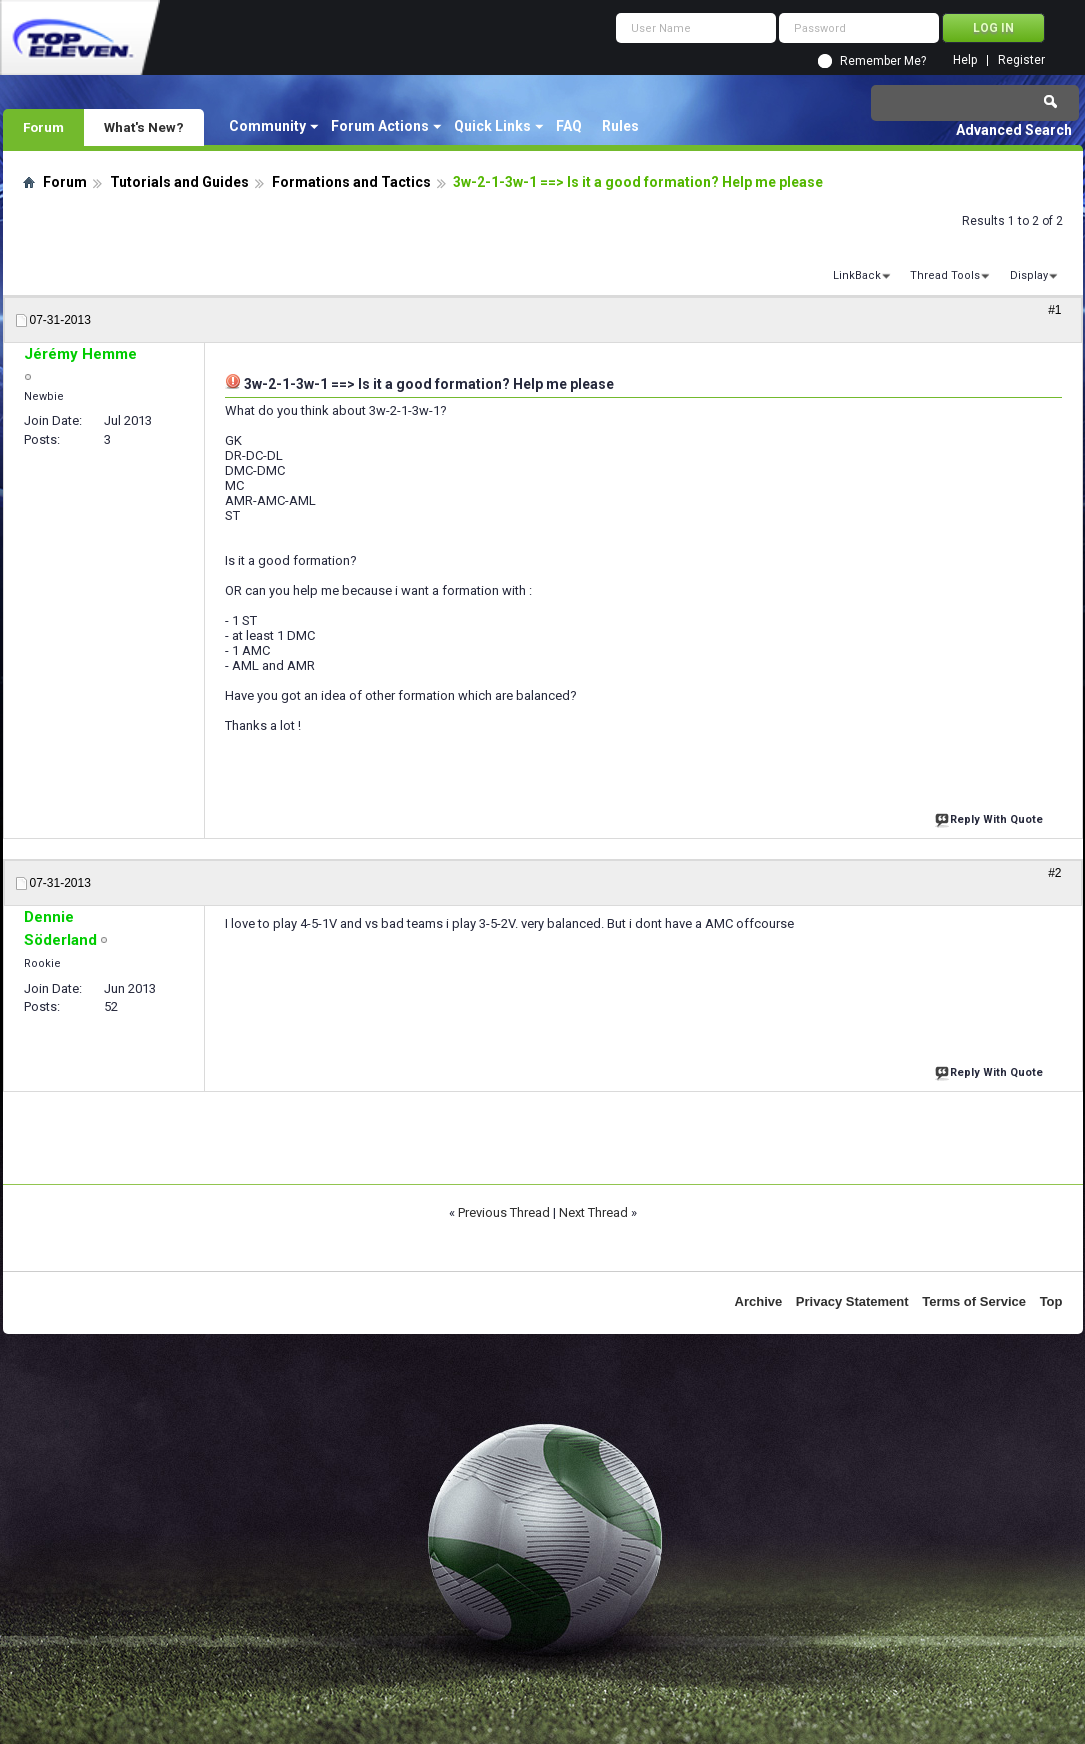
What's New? (144, 127)
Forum (43, 127)
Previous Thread (504, 1212)
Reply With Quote (991, 817)
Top (1051, 1301)
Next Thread (593, 1212)
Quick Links (492, 126)
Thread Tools (945, 275)
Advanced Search (1014, 130)
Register (1021, 60)
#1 (1054, 310)
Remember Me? (883, 61)
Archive (759, 1301)
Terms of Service (974, 1301)
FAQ (569, 126)
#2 (1054, 873)
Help (965, 60)
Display (1029, 275)
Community (267, 126)
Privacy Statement (852, 1301)
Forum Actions (380, 126)
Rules (620, 126)
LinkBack (857, 275)
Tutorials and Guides (179, 182)
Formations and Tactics (351, 182)
